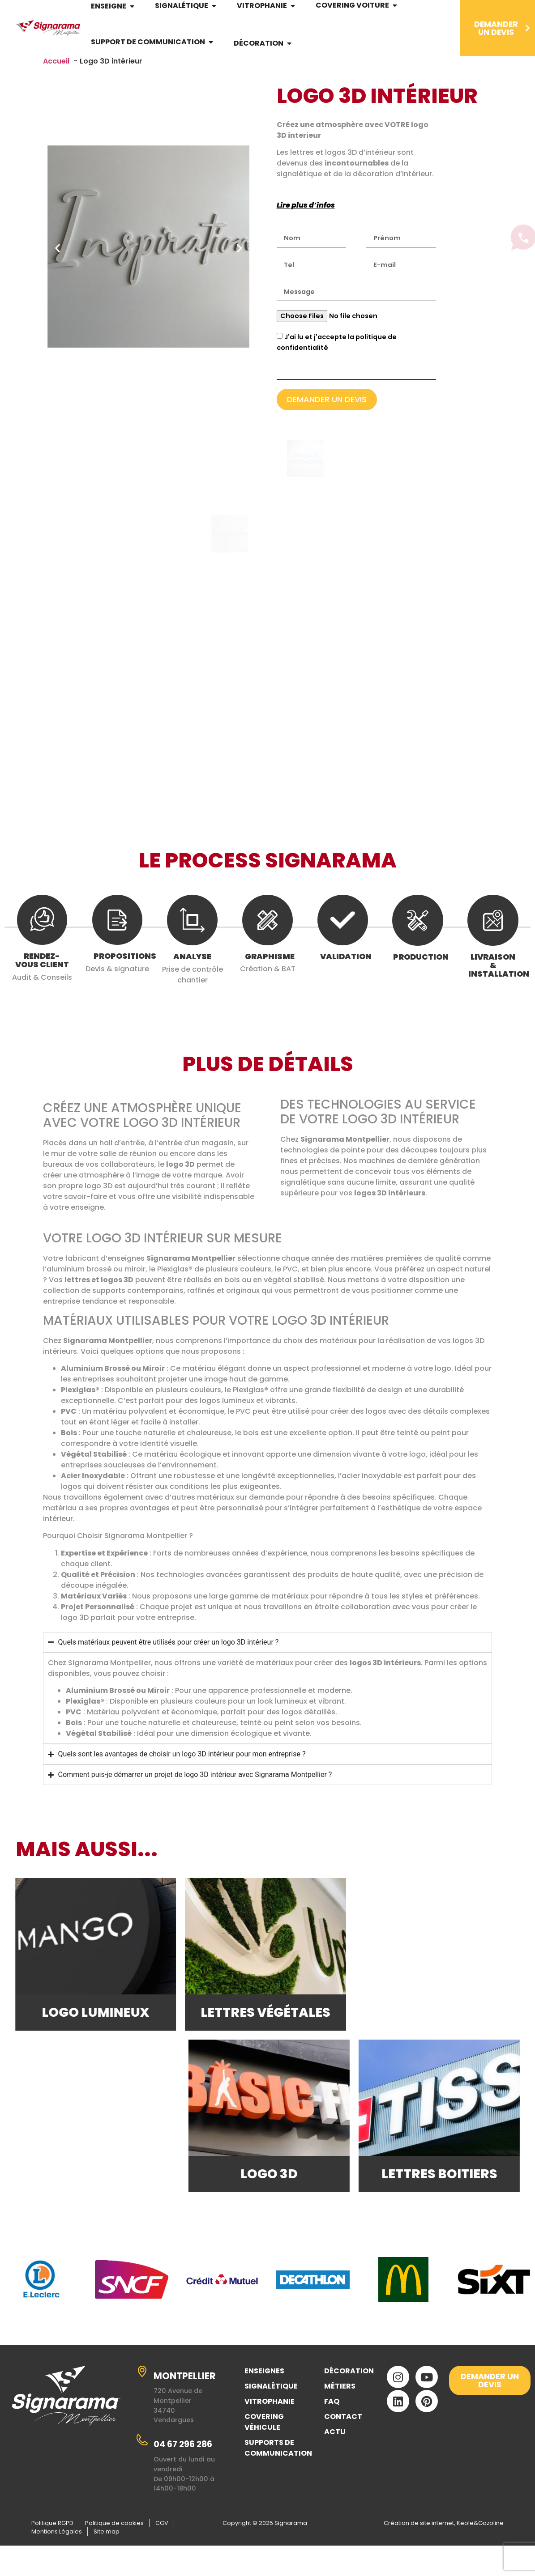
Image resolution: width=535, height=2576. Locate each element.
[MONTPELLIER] (142, 2394)
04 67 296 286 (183, 2467)
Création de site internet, (419, 2545)
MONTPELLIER (185, 2398)
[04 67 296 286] (142, 2462)
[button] (57, 253)
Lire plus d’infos (306, 210)
